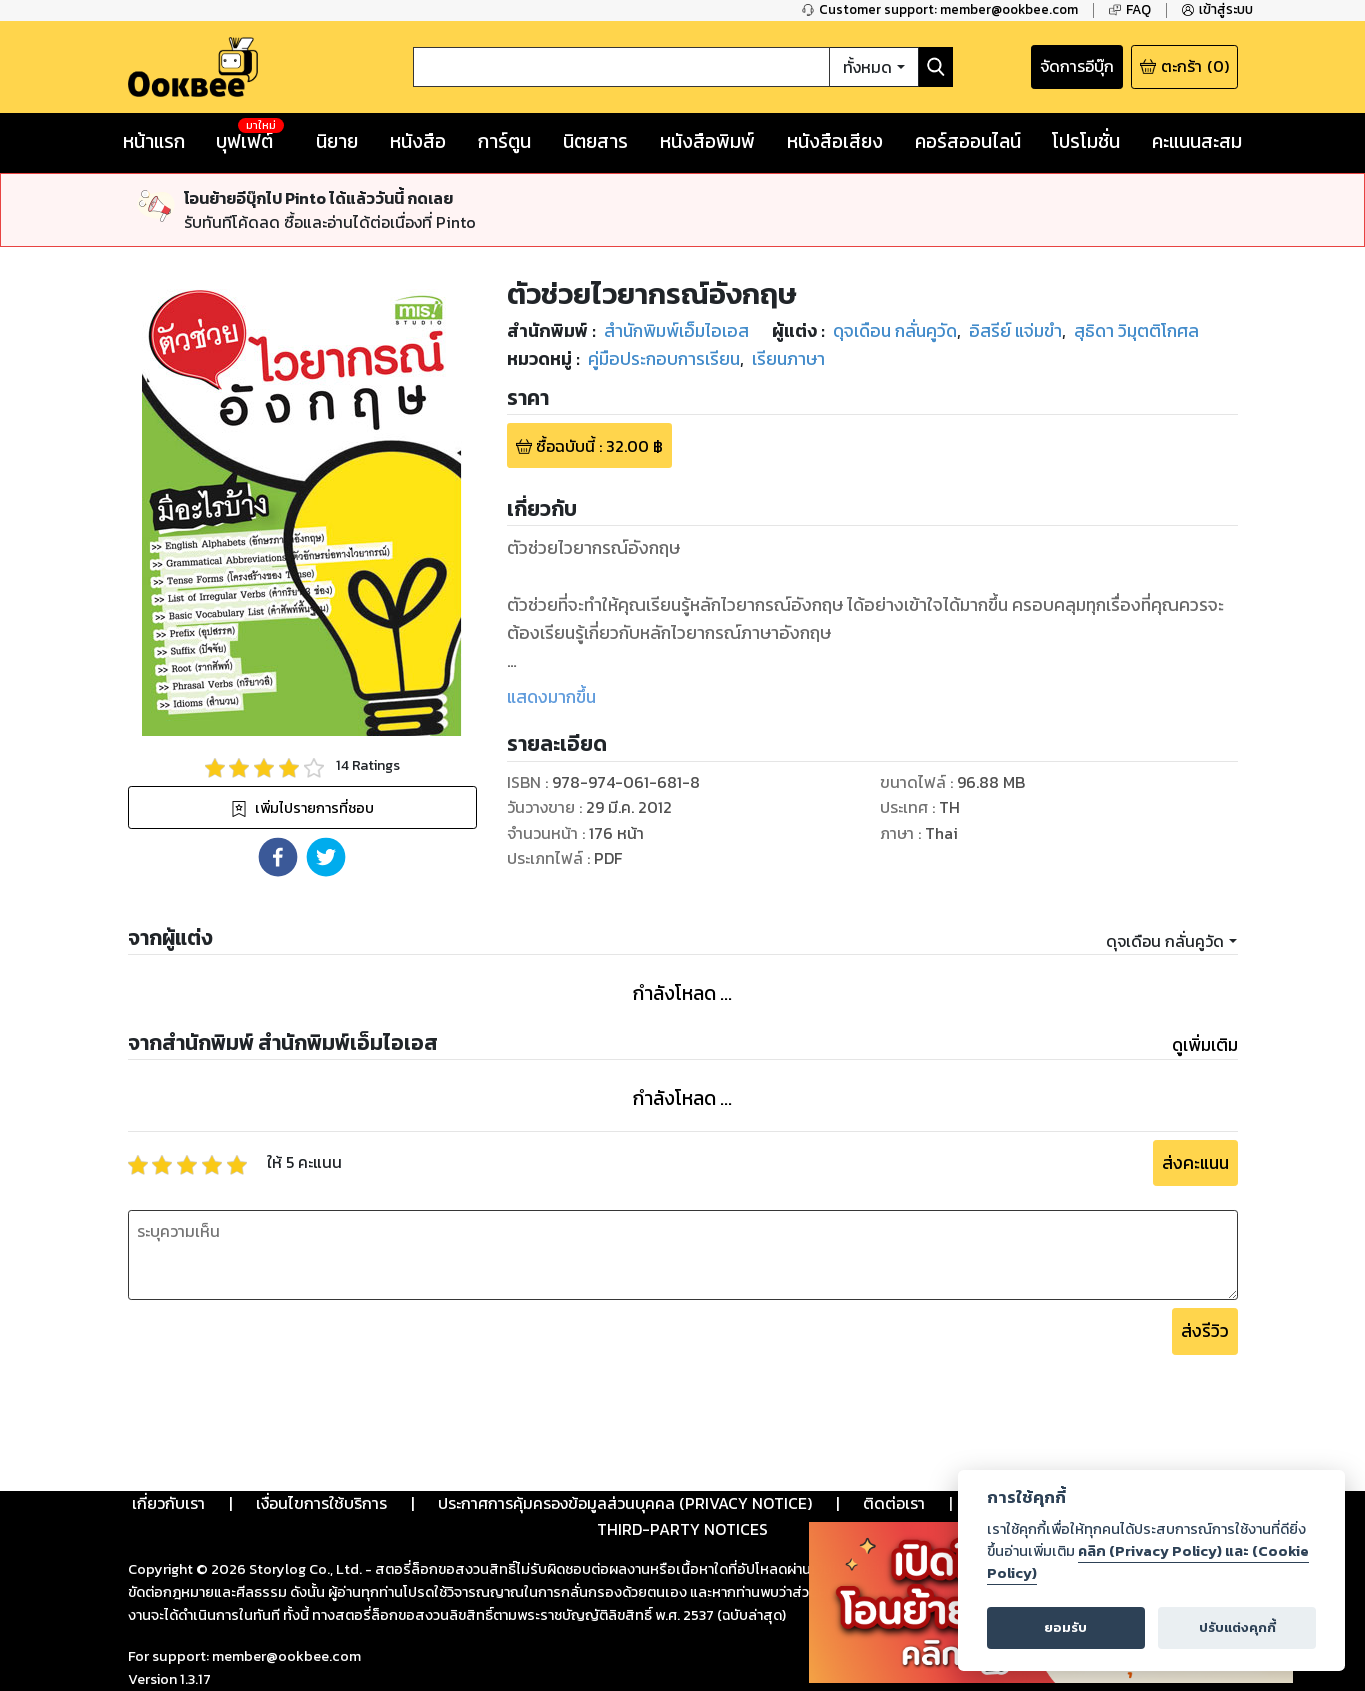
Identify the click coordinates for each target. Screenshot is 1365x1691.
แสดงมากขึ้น (551, 697)
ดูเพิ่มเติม (1205, 1045)
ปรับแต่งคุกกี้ (1237, 1627)
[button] (278, 857)
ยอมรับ (1065, 1627)
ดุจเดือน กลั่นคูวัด (1165, 941)
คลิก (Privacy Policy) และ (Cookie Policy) (1148, 1562)
